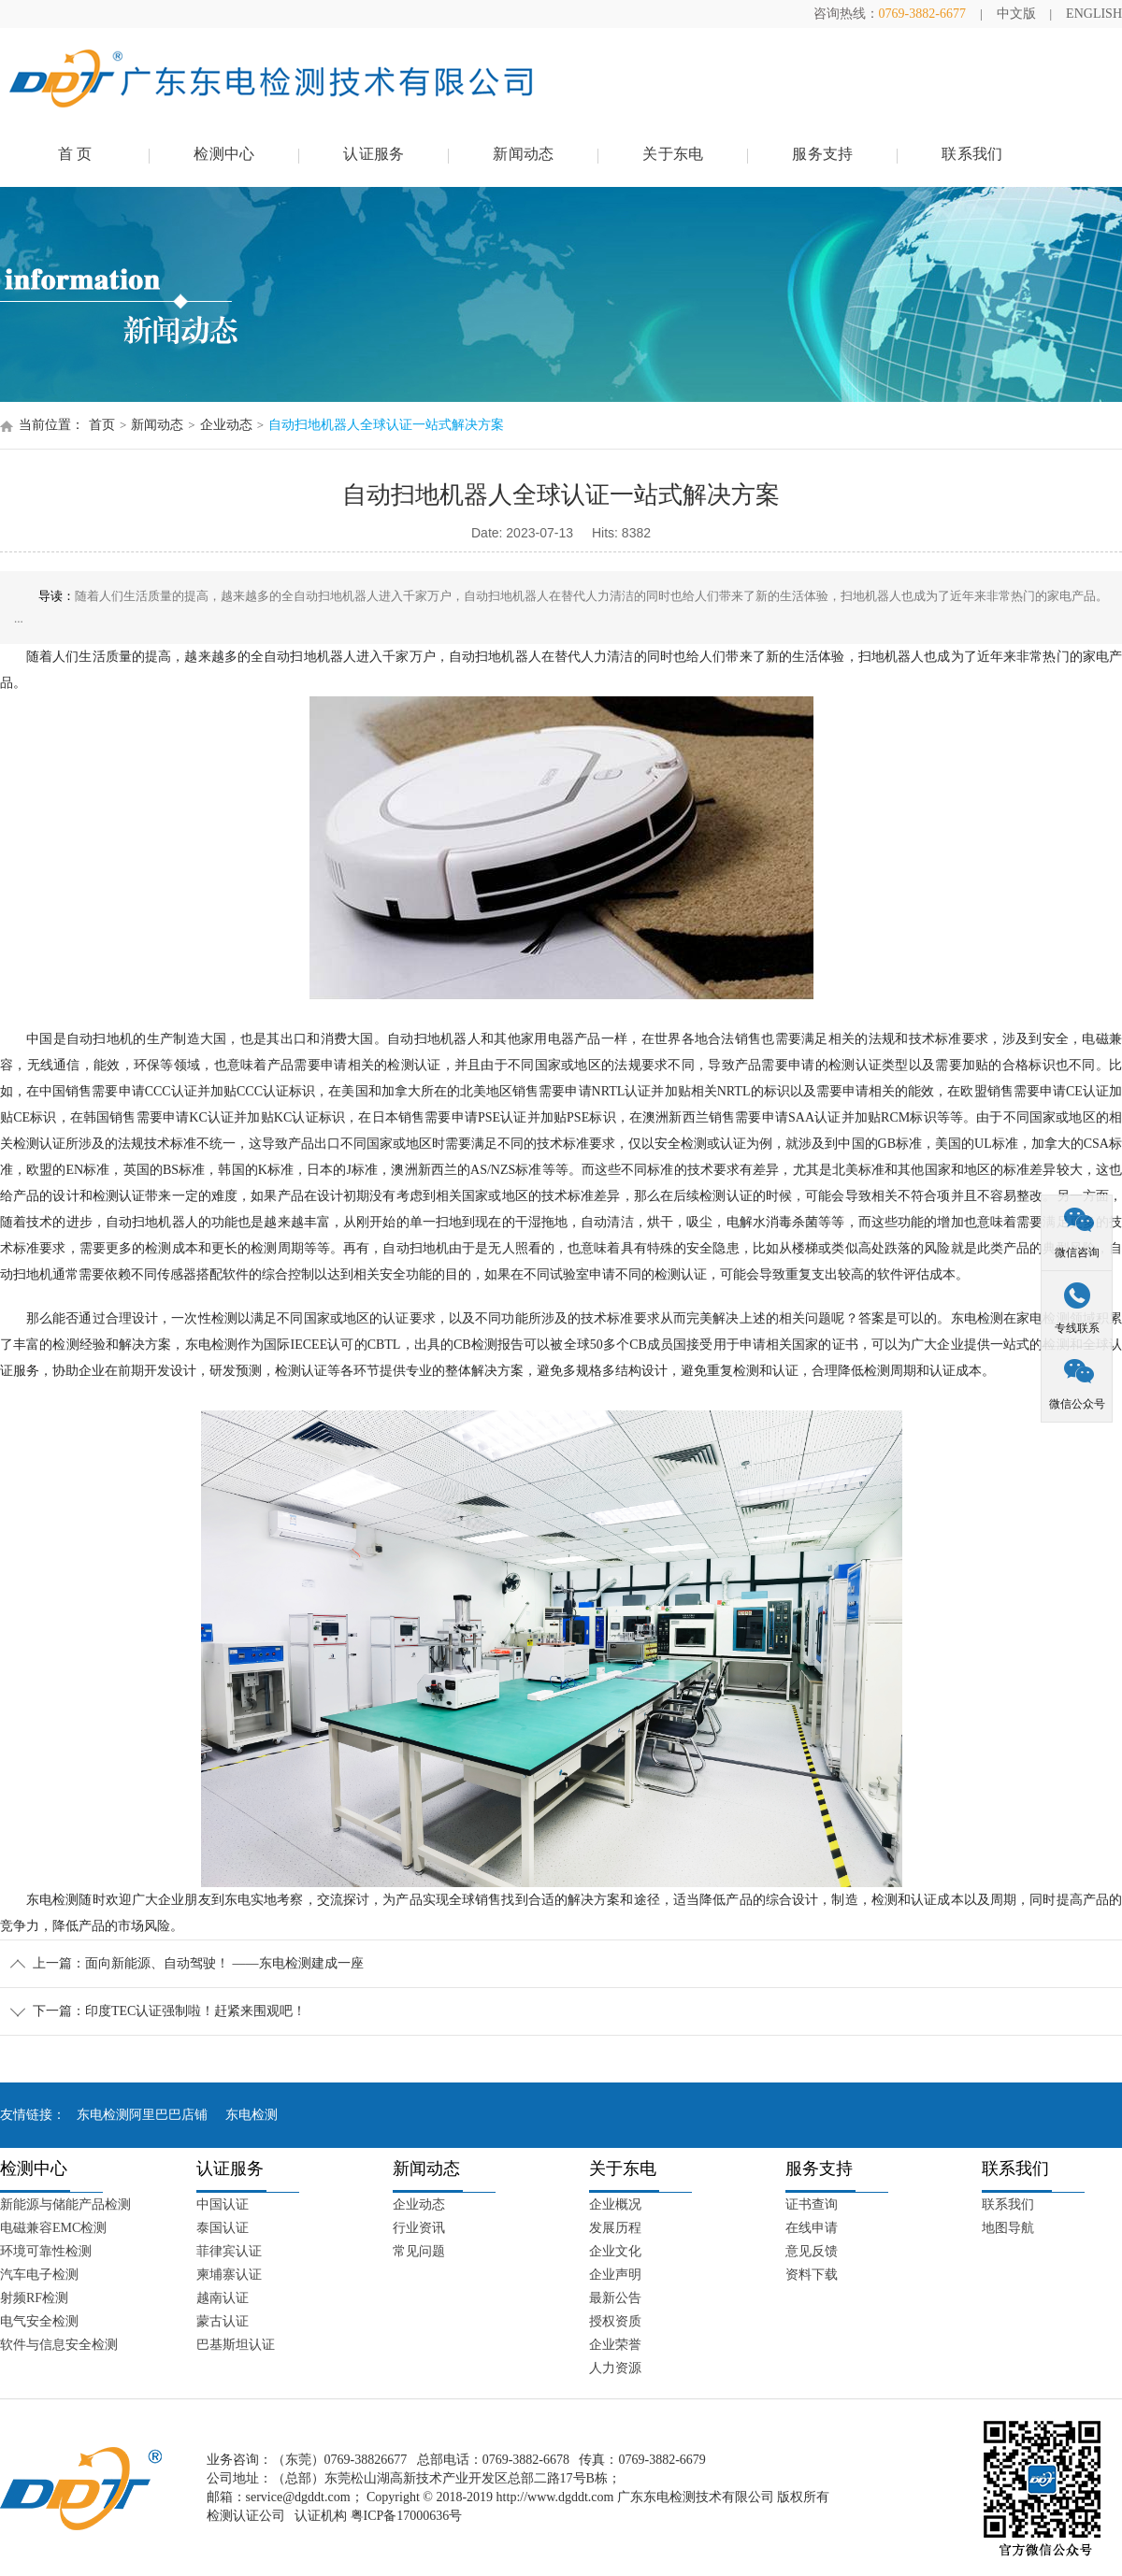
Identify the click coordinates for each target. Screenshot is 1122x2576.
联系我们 (972, 154)
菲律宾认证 (229, 2251)
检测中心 (224, 154)
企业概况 (615, 2204)
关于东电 (672, 154)
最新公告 (615, 2298)
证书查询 (811, 2204)
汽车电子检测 (39, 2275)
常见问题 (419, 2251)
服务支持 (822, 154)
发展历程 (615, 2228)
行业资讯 (419, 2228)
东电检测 (251, 2115)
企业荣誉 (615, 2345)
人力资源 (615, 2368)
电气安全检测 (39, 2321)
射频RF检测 (34, 2298)
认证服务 (373, 154)
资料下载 (811, 2275)
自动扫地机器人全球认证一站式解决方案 (386, 425)
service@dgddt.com (298, 2497)
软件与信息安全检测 (59, 2345)
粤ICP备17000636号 (407, 2516)
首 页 (75, 154)
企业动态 (226, 425)
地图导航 (1008, 2228)
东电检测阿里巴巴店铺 (142, 2115)
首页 (102, 425)
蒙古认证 (222, 2321)
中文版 (1016, 14)
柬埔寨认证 (229, 2275)
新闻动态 (523, 154)
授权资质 (615, 2321)
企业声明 (615, 2275)
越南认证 (222, 2298)
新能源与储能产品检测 (65, 2204)
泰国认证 (222, 2228)
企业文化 (615, 2251)
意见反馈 (811, 2251)
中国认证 (222, 2204)
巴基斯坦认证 (235, 2345)
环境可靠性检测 (46, 2251)
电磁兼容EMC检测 (53, 2228)
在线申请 (811, 2228)
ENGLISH (1094, 14)
